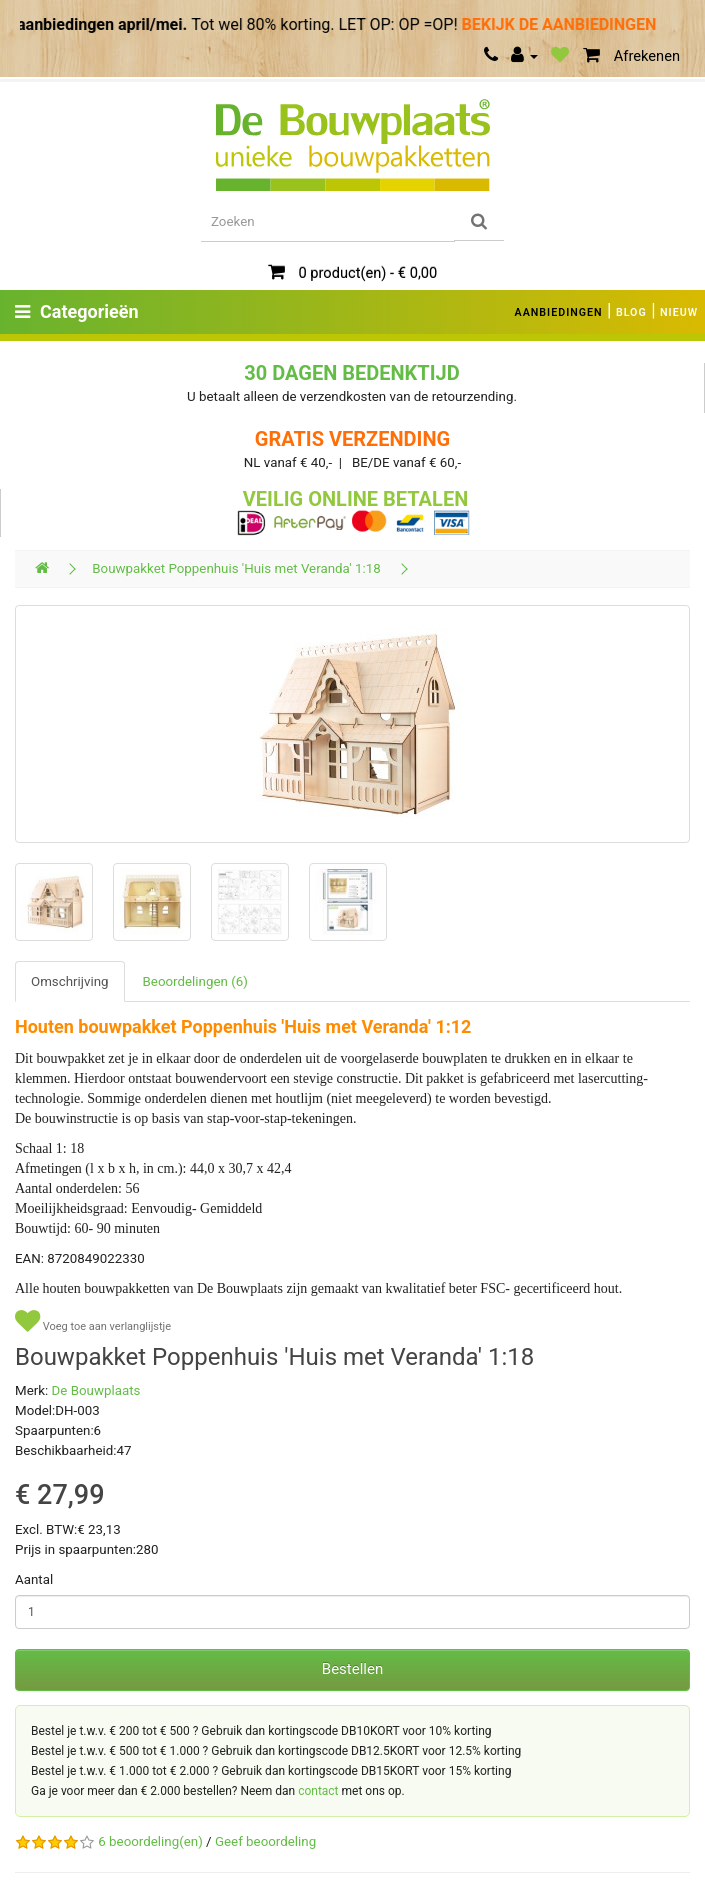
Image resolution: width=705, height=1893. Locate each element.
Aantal (34, 1579)
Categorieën (77, 311)
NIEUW (679, 312)
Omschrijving (70, 981)
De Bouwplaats (96, 1390)
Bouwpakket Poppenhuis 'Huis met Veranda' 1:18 (236, 568)
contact (318, 1791)
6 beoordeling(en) (150, 1841)
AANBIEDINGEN (559, 312)
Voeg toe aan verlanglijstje (93, 1321)
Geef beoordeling (265, 1841)
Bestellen (352, 1669)
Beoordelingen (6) (195, 981)
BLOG (631, 312)
